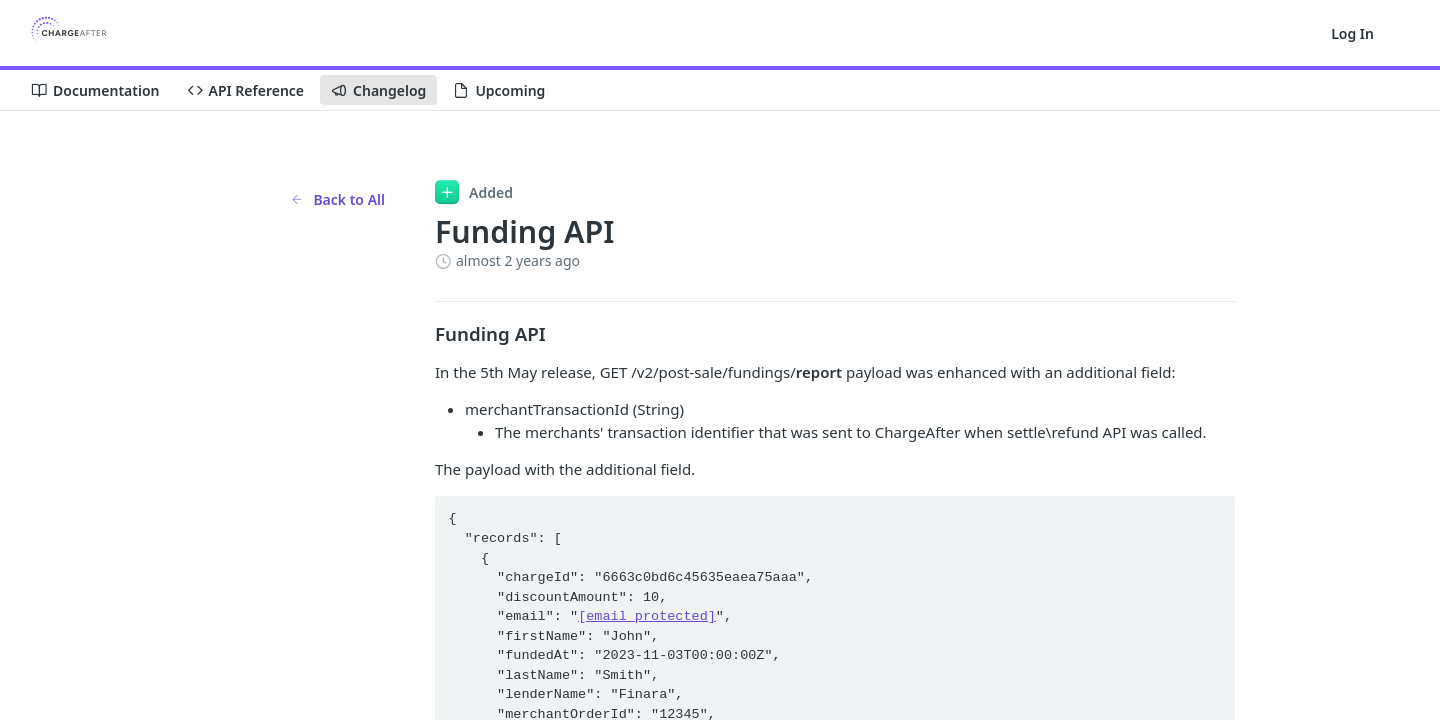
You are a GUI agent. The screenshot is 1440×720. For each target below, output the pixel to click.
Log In (1352, 33)
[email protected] (647, 616)
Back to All (337, 199)
